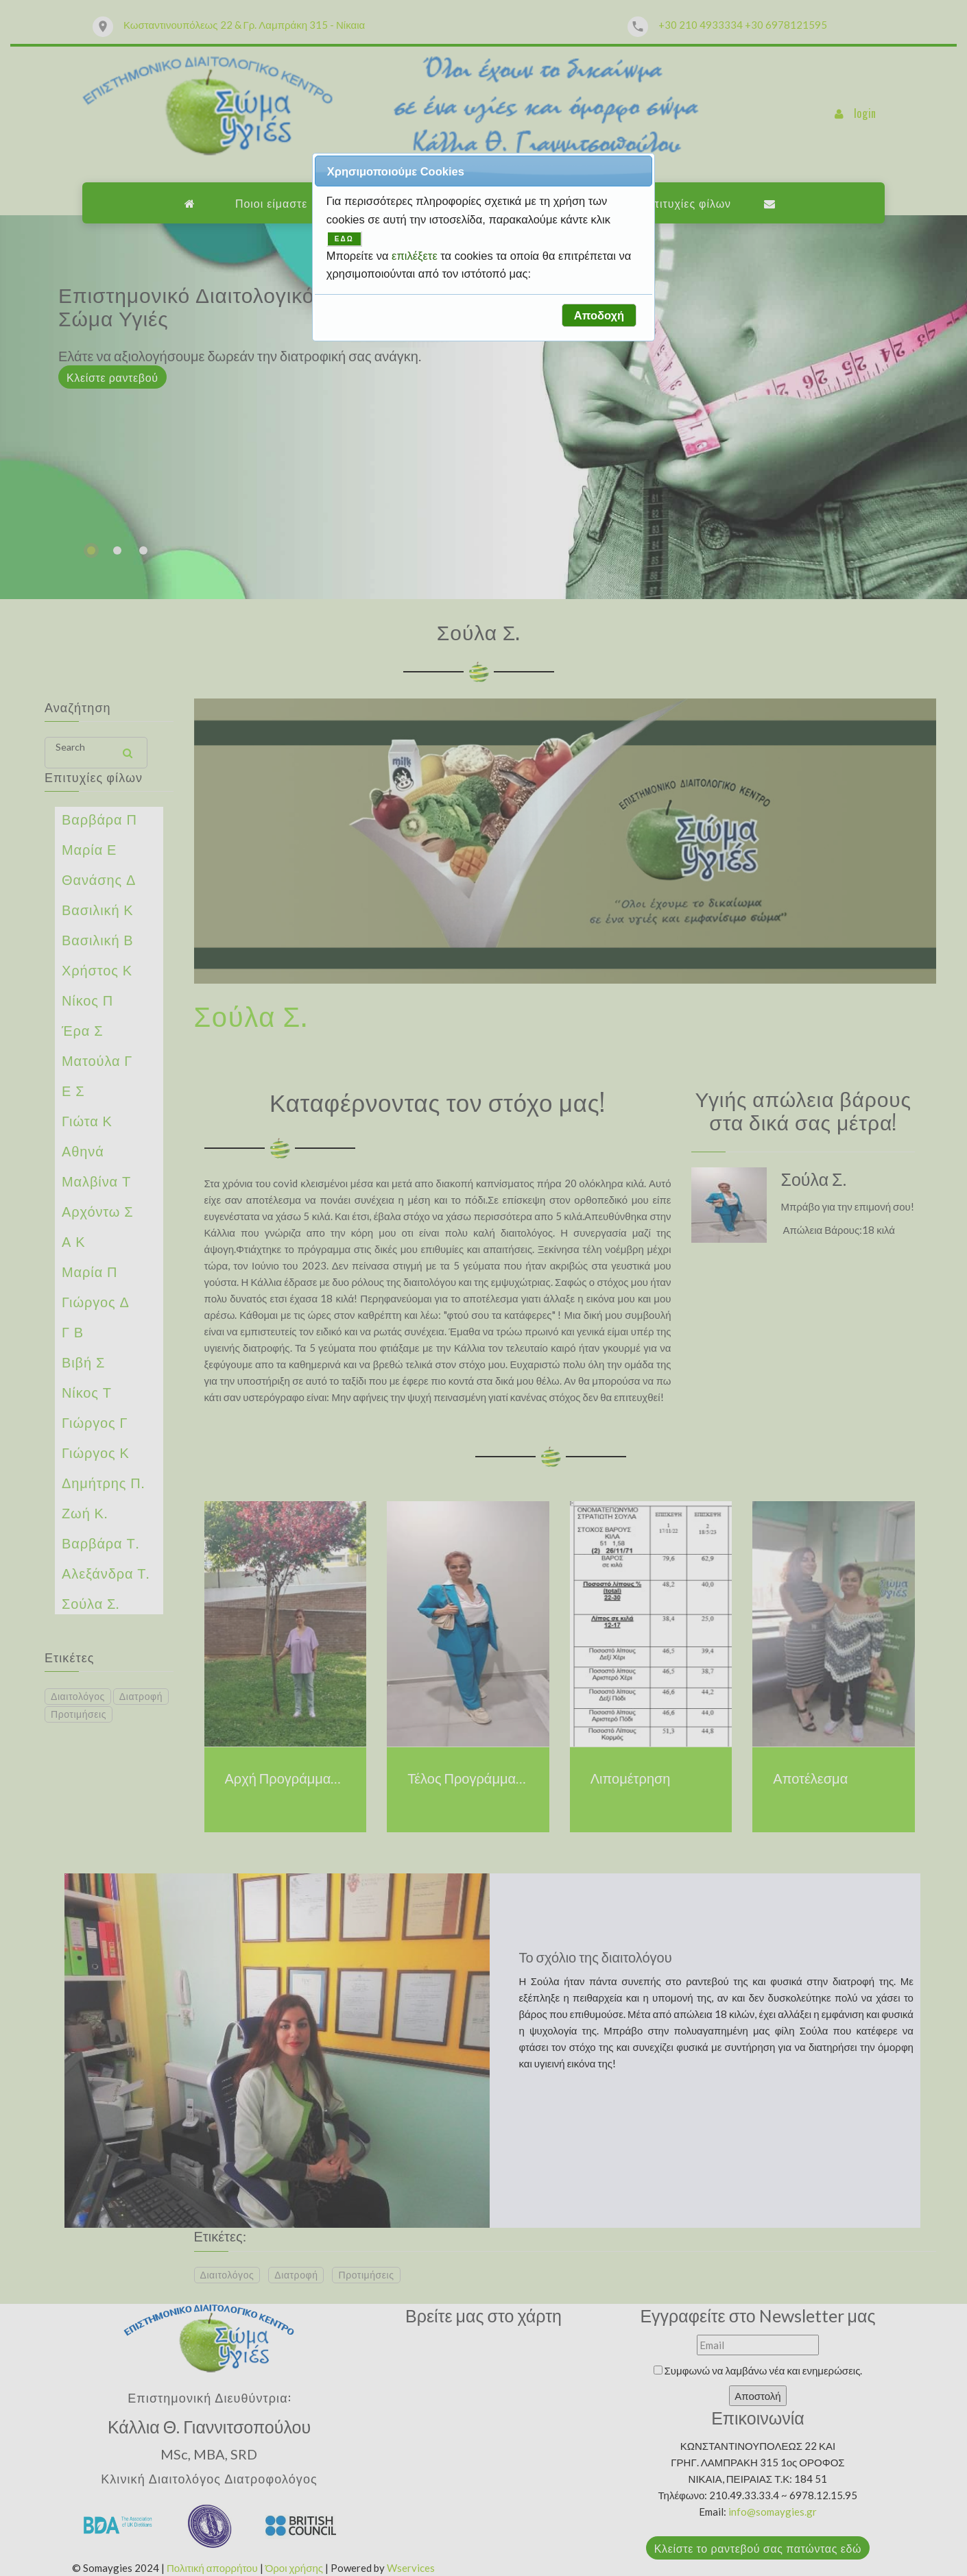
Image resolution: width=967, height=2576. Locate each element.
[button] (599, 315)
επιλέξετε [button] (416, 256)
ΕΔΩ (344, 239)
